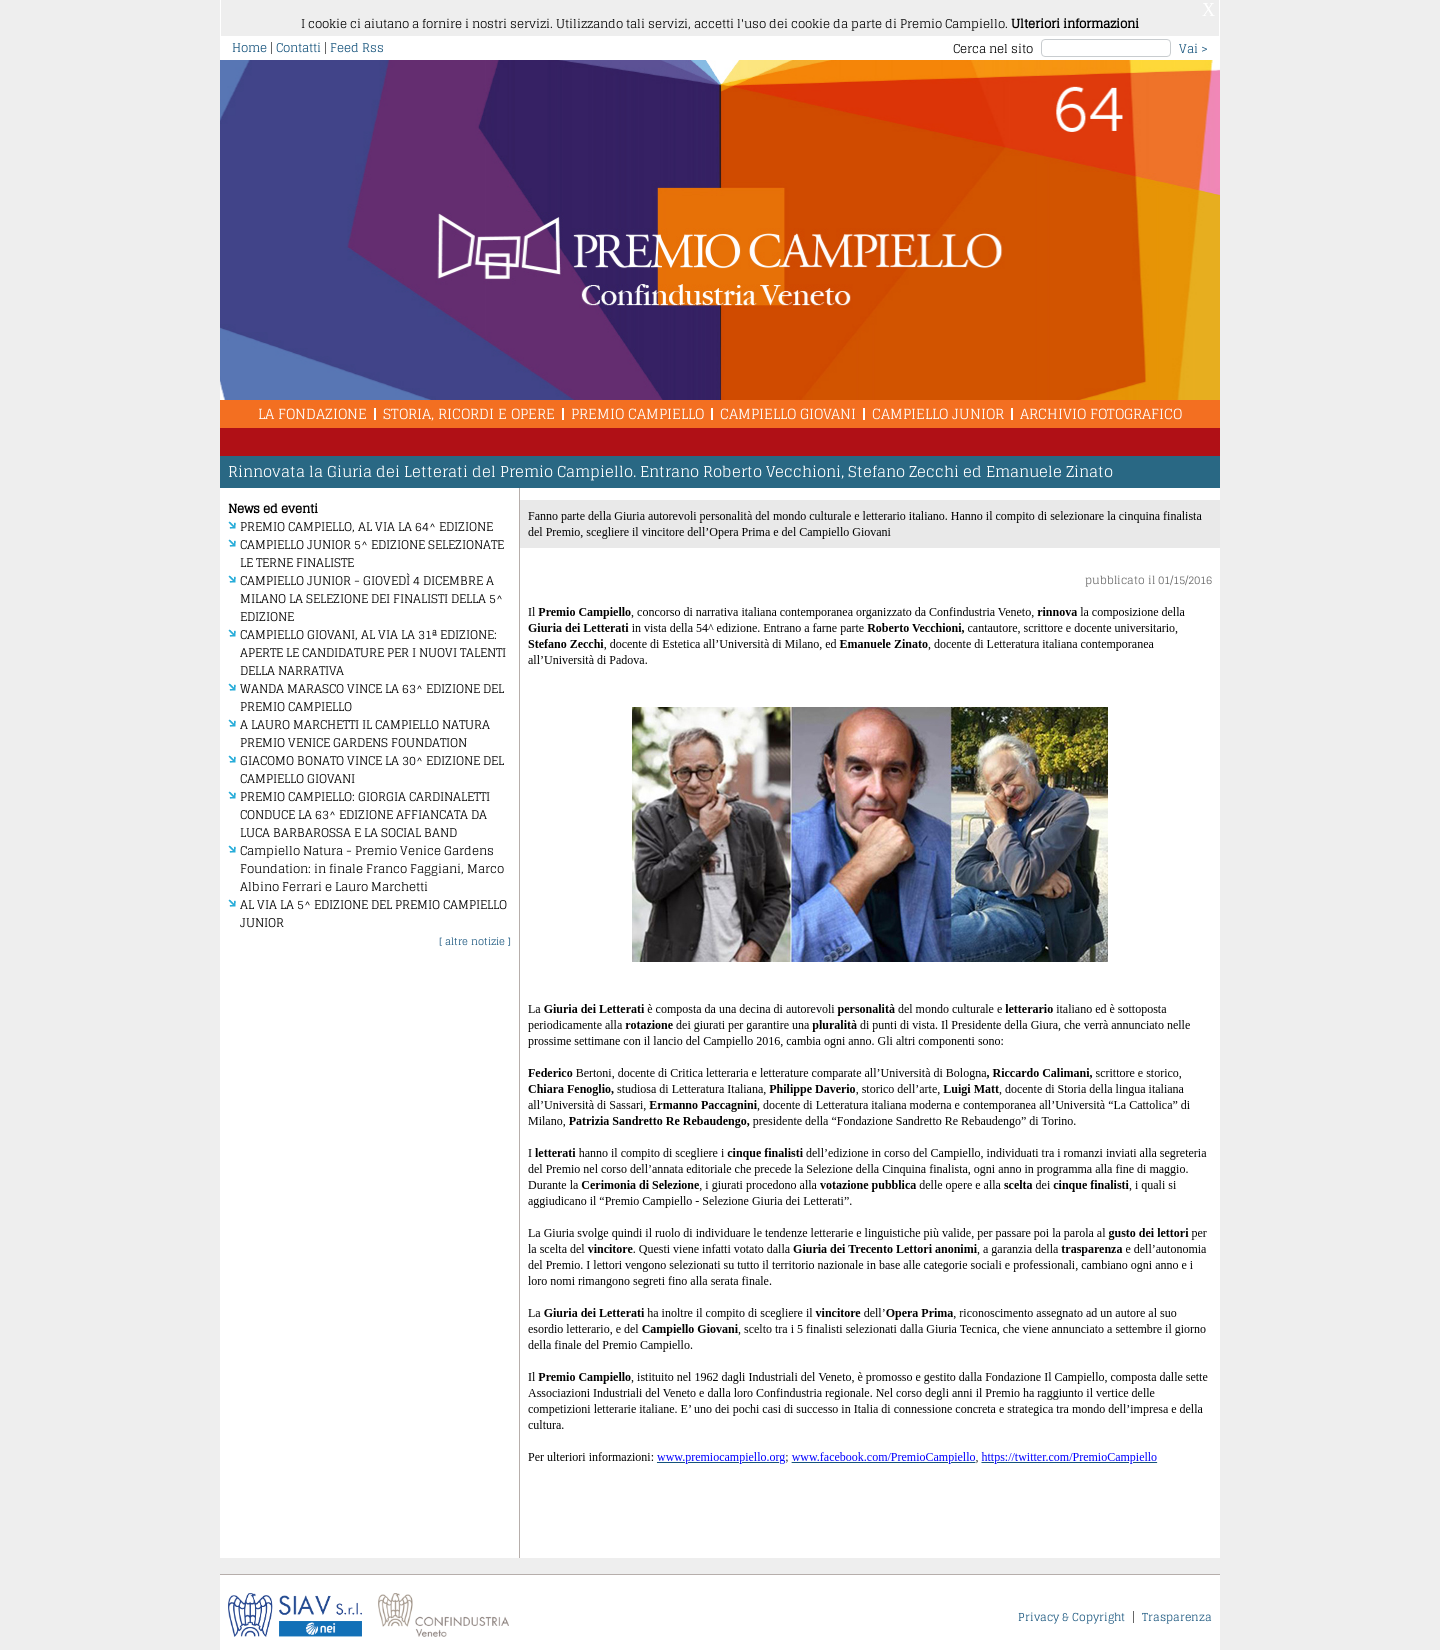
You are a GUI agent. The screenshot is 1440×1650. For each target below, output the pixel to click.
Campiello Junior (938, 405)
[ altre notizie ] (475, 933)
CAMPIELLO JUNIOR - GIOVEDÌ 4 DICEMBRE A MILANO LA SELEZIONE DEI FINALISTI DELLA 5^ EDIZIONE (371, 590)
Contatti (298, 39)
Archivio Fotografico (1101, 405)
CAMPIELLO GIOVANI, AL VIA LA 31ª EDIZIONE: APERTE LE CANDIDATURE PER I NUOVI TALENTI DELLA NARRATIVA (373, 644)
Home (249, 39)
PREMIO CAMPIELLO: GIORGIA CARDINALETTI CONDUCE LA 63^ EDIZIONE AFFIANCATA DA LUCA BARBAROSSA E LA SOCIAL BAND (365, 806)
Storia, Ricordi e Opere (469, 405)
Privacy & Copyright (1071, 1609)
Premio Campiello (637, 405)
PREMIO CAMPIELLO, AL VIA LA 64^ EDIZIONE (366, 518)
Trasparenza (1177, 1609)
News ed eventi (273, 500)
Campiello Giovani (788, 405)
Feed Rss (357, 39)
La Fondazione (312, 405)
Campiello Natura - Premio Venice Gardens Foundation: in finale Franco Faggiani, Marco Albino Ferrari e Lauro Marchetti (372, 860)
